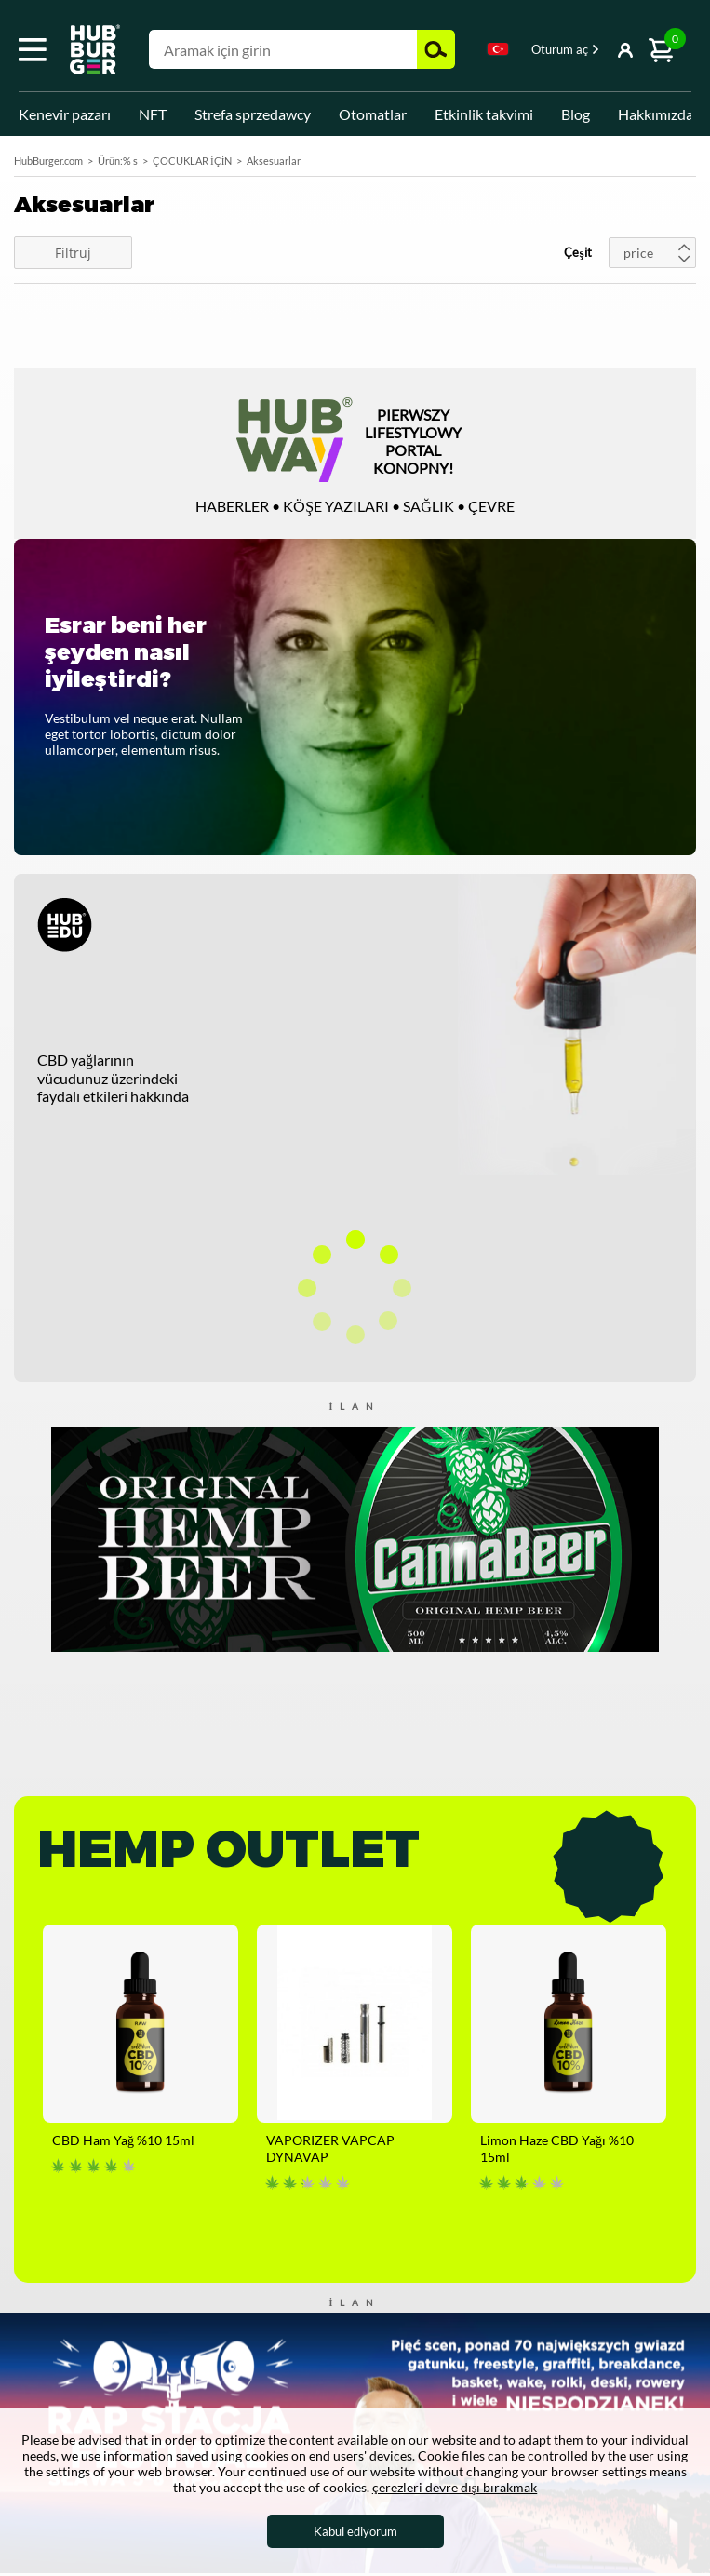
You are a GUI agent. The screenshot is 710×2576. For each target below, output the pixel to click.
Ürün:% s (118, 160)
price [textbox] (638, 253)
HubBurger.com (48, 160)
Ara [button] (436, 49)
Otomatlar (373, 114)
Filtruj (73, 253)
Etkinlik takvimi (484, 114)
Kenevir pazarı (65, 114)
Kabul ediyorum (355, 2531)
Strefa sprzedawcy (252, 114)
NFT (153, 114)
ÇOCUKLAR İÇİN (192, 160)
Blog (575, 114)
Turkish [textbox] (498, 49)
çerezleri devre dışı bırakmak (454, 2487)
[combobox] (498, 52)
